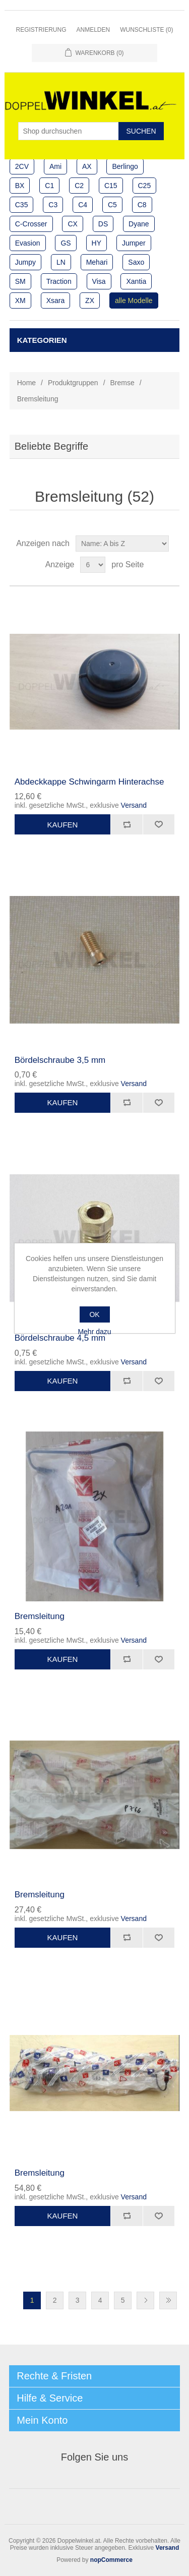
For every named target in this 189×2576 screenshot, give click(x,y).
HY (96, 243)
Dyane (139, 224)
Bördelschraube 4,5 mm (60, 1338)
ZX (89, 300)
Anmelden (93, 29)
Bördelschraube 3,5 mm (60, 1060)
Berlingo (125, 166)
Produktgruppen (73, 383)
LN (61, 262)
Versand (134, 805)
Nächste (145, 2300)
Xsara (55, 300)
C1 (49, 186)
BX (20, 186)
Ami (55, 166)
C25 (144, 186)
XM (20, 300)
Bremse (122, 383)
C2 (79, 186)
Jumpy (25, 262)
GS (65, 243)
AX (87, 166)
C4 (82, 205)
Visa (99, 281)
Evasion (27, 243)
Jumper (134, 243)
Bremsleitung (40, 1616)
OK (94, 1314)
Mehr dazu (94, 1332)
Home (26, 383)
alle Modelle (134, 300)
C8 (142, 205)
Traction (59, 281)
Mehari (97, 262)
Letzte (168, 2300)
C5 (112, 205)
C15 (110, 186)
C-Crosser (31, 224)
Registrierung (41, 29)
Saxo (136, 262)
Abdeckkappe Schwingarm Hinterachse (89, 782)
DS (103, 224)
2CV (22, 166)
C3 (52, 205)
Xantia (136, 281)
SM (20, 281)
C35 (21, 205)
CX (72, 224)
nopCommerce (111, 2559)
